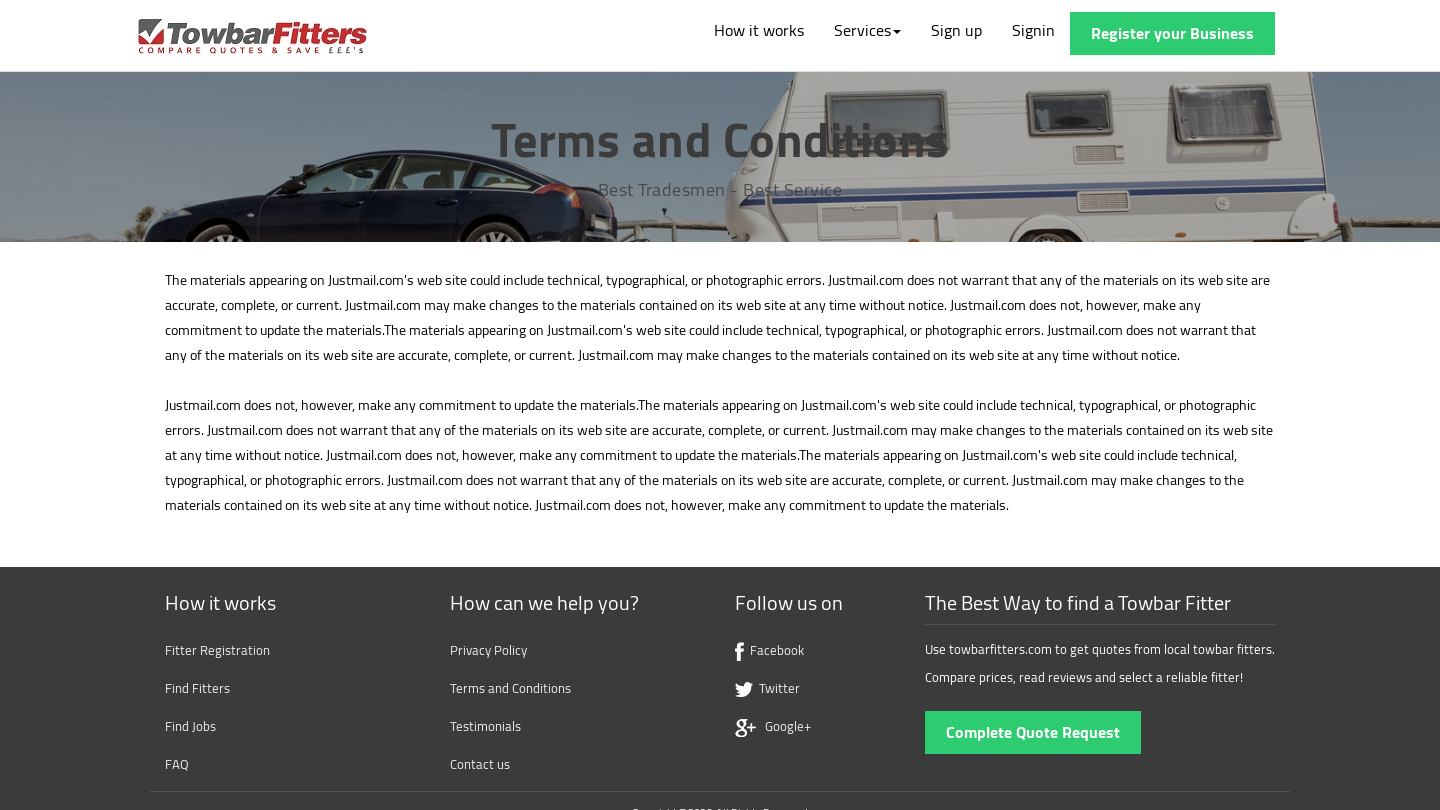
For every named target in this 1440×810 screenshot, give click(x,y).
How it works (759, 30)
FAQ (177, 764)
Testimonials (485, 726)
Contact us (480, 764)
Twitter (767, 688)
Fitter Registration (217, 650)
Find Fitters (197, 688)
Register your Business (1172, 33)
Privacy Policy (488, 650)
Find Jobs (190, 726)
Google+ (773, 726)
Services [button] (867, 30)
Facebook (769, 650)
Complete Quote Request (1033, 732)
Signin (1033, 30)
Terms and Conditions (510, 688)
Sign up (956, 30)
